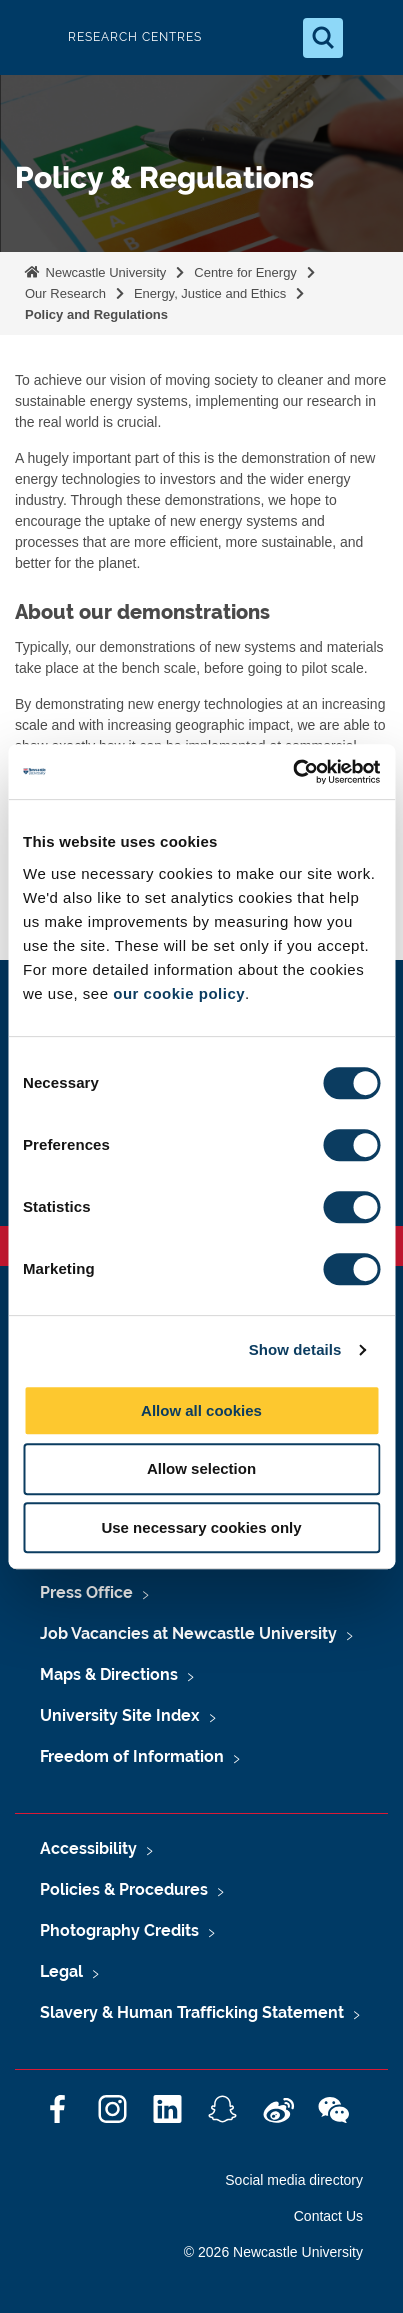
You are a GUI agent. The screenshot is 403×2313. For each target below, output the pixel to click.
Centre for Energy (245, 272)
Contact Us (328, 2216)
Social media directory (294, 2180)
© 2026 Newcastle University (273, 2252)
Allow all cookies (201, 1410)
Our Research (65, 293)
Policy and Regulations (96, 314)
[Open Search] (323, 38)
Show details (295, 1349)
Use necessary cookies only (201, 1527)
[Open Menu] (371, 38)
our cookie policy (179, 993)
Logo (32, 37)
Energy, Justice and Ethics (210, 293)
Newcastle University (104, 272)
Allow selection (201, 1468)
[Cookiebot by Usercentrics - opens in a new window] (292, 772)
